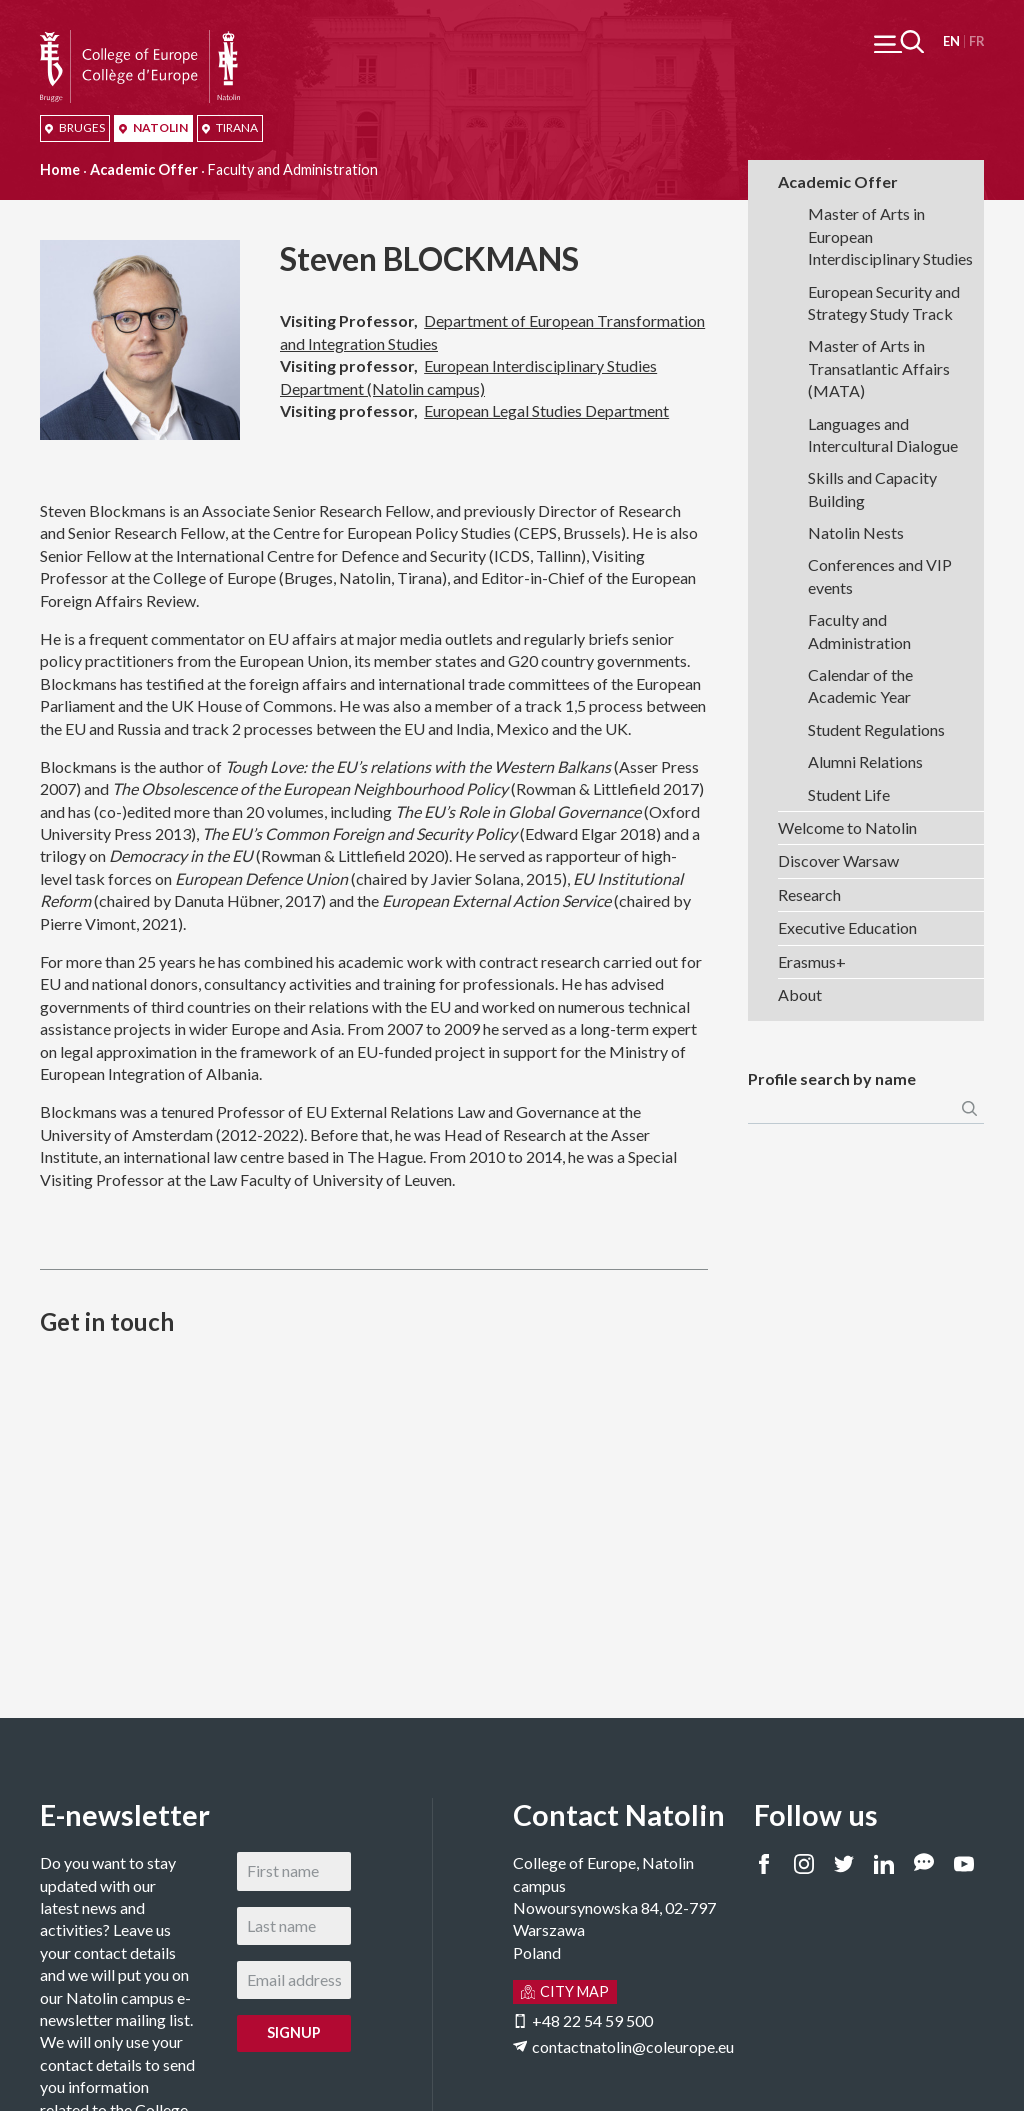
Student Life (849, 794)
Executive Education (847, 927)
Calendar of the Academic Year (860, 685)
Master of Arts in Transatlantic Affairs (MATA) (879, 368)
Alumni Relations (865, 761)
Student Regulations (876, 729)
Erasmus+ (812, 961)
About (800, 994)
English (951, 41)
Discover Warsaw (838, 860)
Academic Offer (144, 169)
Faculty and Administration (859, 630)
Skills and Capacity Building (872, 488)
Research (809, 894)
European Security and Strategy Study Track (884, 302)
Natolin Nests (856, 532)
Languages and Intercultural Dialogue (883, 434)
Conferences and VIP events (880, 575)
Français (976, 41)
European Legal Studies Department (546, 410)
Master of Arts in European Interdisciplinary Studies (890, 236)
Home (60, 169)
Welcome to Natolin (847, 827)
